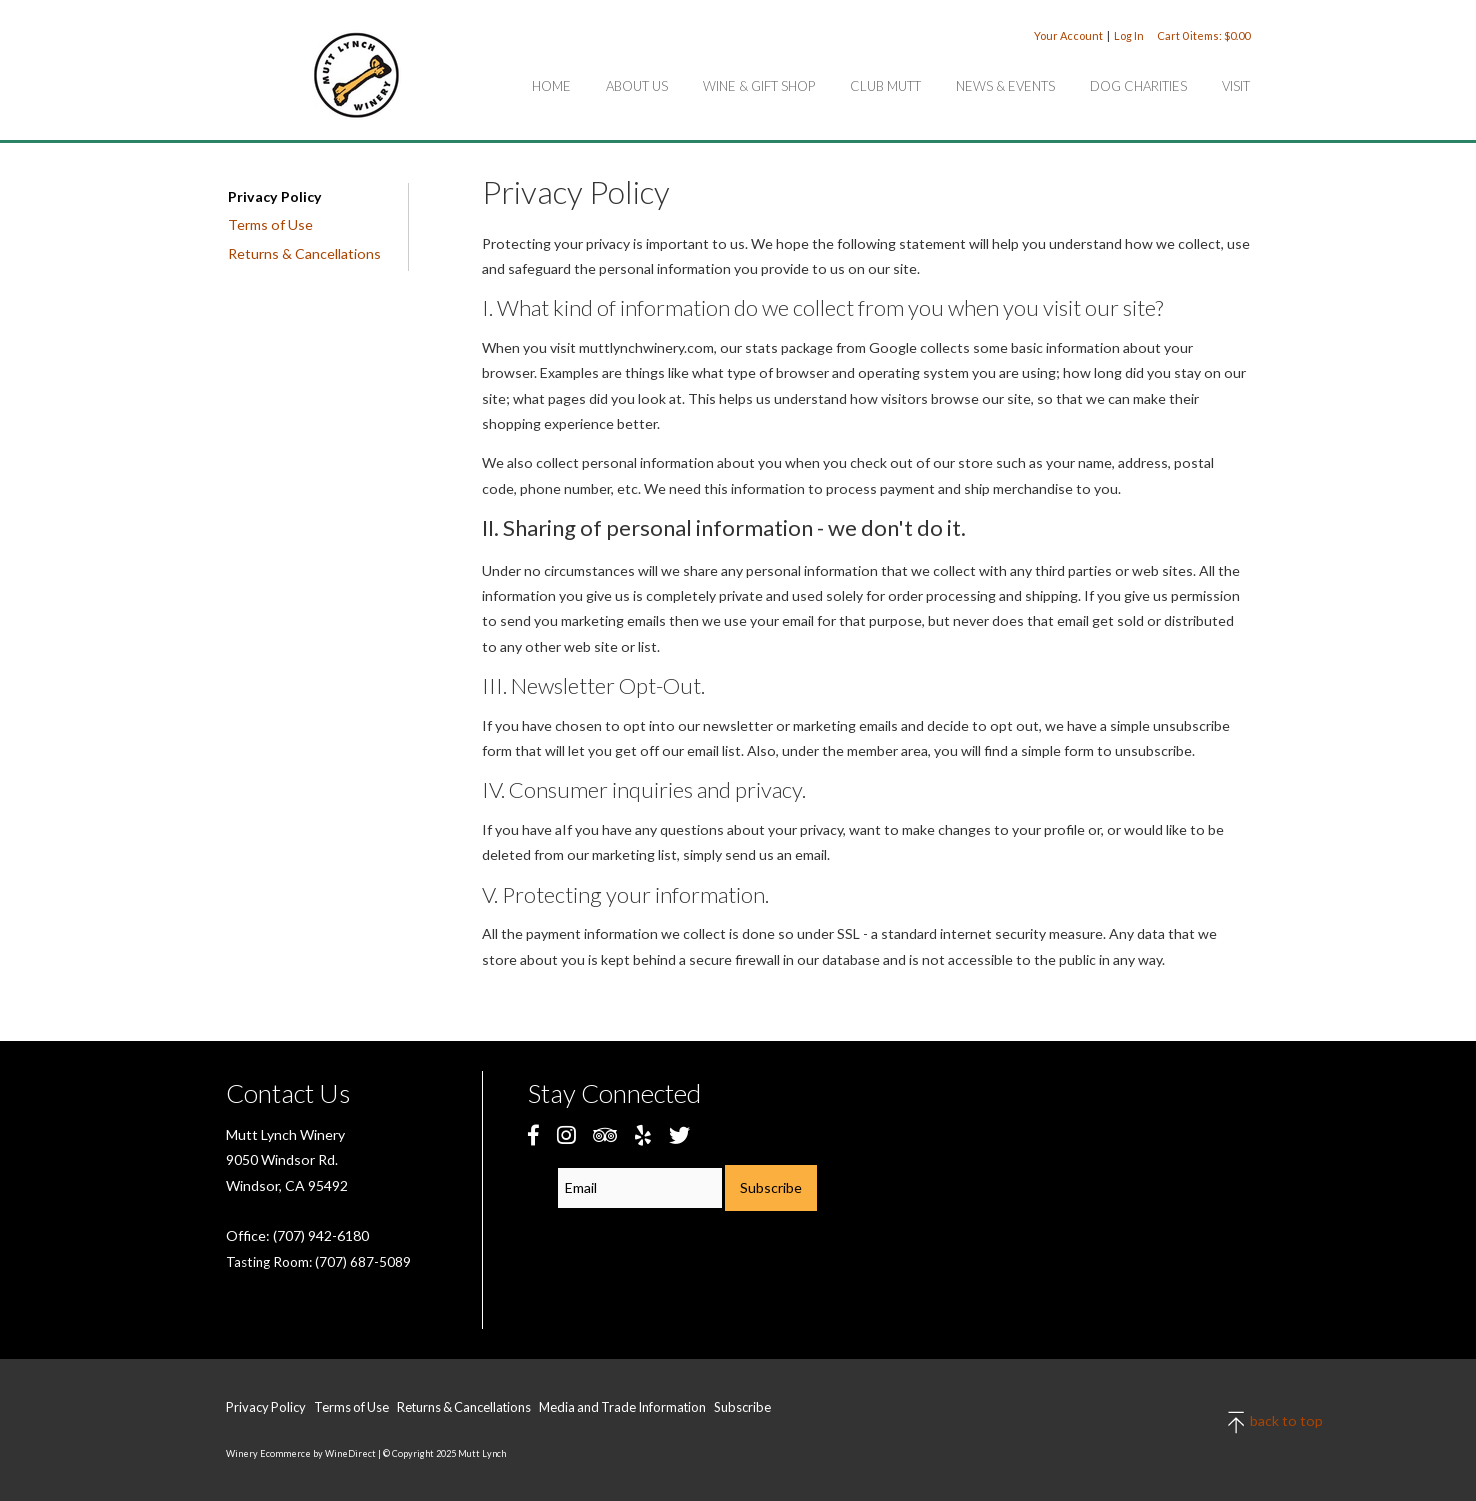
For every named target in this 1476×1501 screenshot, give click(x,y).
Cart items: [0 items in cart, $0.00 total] (1203, 35)
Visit (1236, 86)
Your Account (1068, 35)
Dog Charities (1138, 86)
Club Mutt (885, 86)
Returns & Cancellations (304, 253)
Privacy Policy (275, 196)
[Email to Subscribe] (640, 1188)
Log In (1129, 35)
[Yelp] (643, 1134)
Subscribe (742, 1407)
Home (551, 86)
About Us (637, 86)
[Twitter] (679, 1134)
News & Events (1005, 86)
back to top (1237, 1422)
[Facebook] (533, 1134)
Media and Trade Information (622, 1407)
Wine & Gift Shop (759, 86)
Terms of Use (270, 224)
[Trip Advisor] (605, 1134)
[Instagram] (566, 1134)
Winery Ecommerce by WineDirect (301, 1453)
